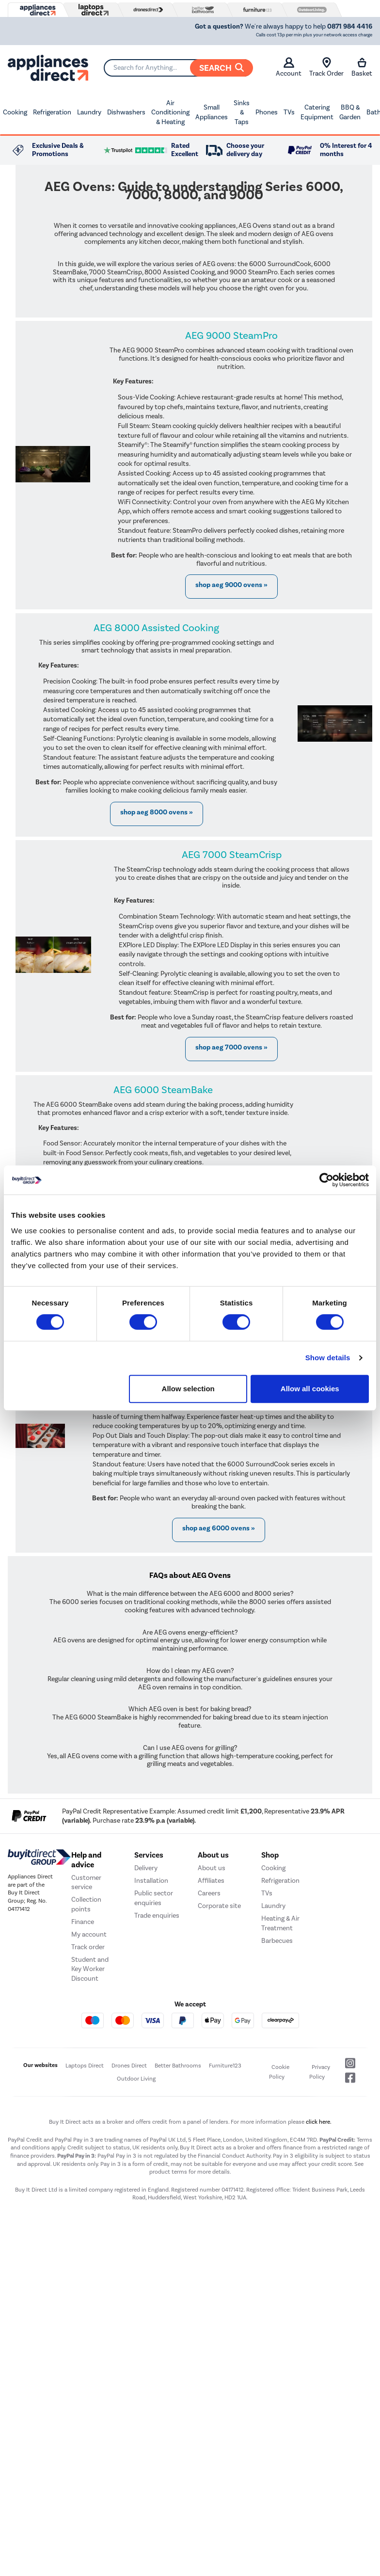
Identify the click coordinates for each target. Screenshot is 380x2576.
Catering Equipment (317, 112)
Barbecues (277, 1941)
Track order (88, 1947)
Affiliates (211, 1880)
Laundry (89, 112)
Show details (327, 1357)
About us (211, 1868)
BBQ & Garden (350, 112)
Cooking (15, 112)
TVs (289, 112)
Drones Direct (129, 2065)
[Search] (178, 68)
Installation (151, 1880)
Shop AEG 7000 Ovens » (231, 1047)
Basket (361, 67)
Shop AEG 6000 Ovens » (218, 1528)
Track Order (326, 67)
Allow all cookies (310, 1388)
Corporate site (219, 1906)
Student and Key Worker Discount (90, 1969)
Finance (82, 1922)
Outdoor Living (136, 2078)
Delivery (146, 1868)
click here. (319, 2121)
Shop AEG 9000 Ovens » (231, 584)
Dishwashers (126, 112)
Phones (266, 112)
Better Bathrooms (178, 2065)
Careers (209, 1893)
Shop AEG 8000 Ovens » (156, 812)
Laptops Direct (84, 2065)
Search (221, 68)
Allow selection (188, 1388)
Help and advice (86, 1860)
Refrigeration (52, 112)
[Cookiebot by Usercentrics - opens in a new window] (326, 1180)
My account (89, 1934)
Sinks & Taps (242, 112)
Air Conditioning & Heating (170, 112)
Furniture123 (225, 2065)
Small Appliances (211, 112)
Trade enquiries (156, 1915)
